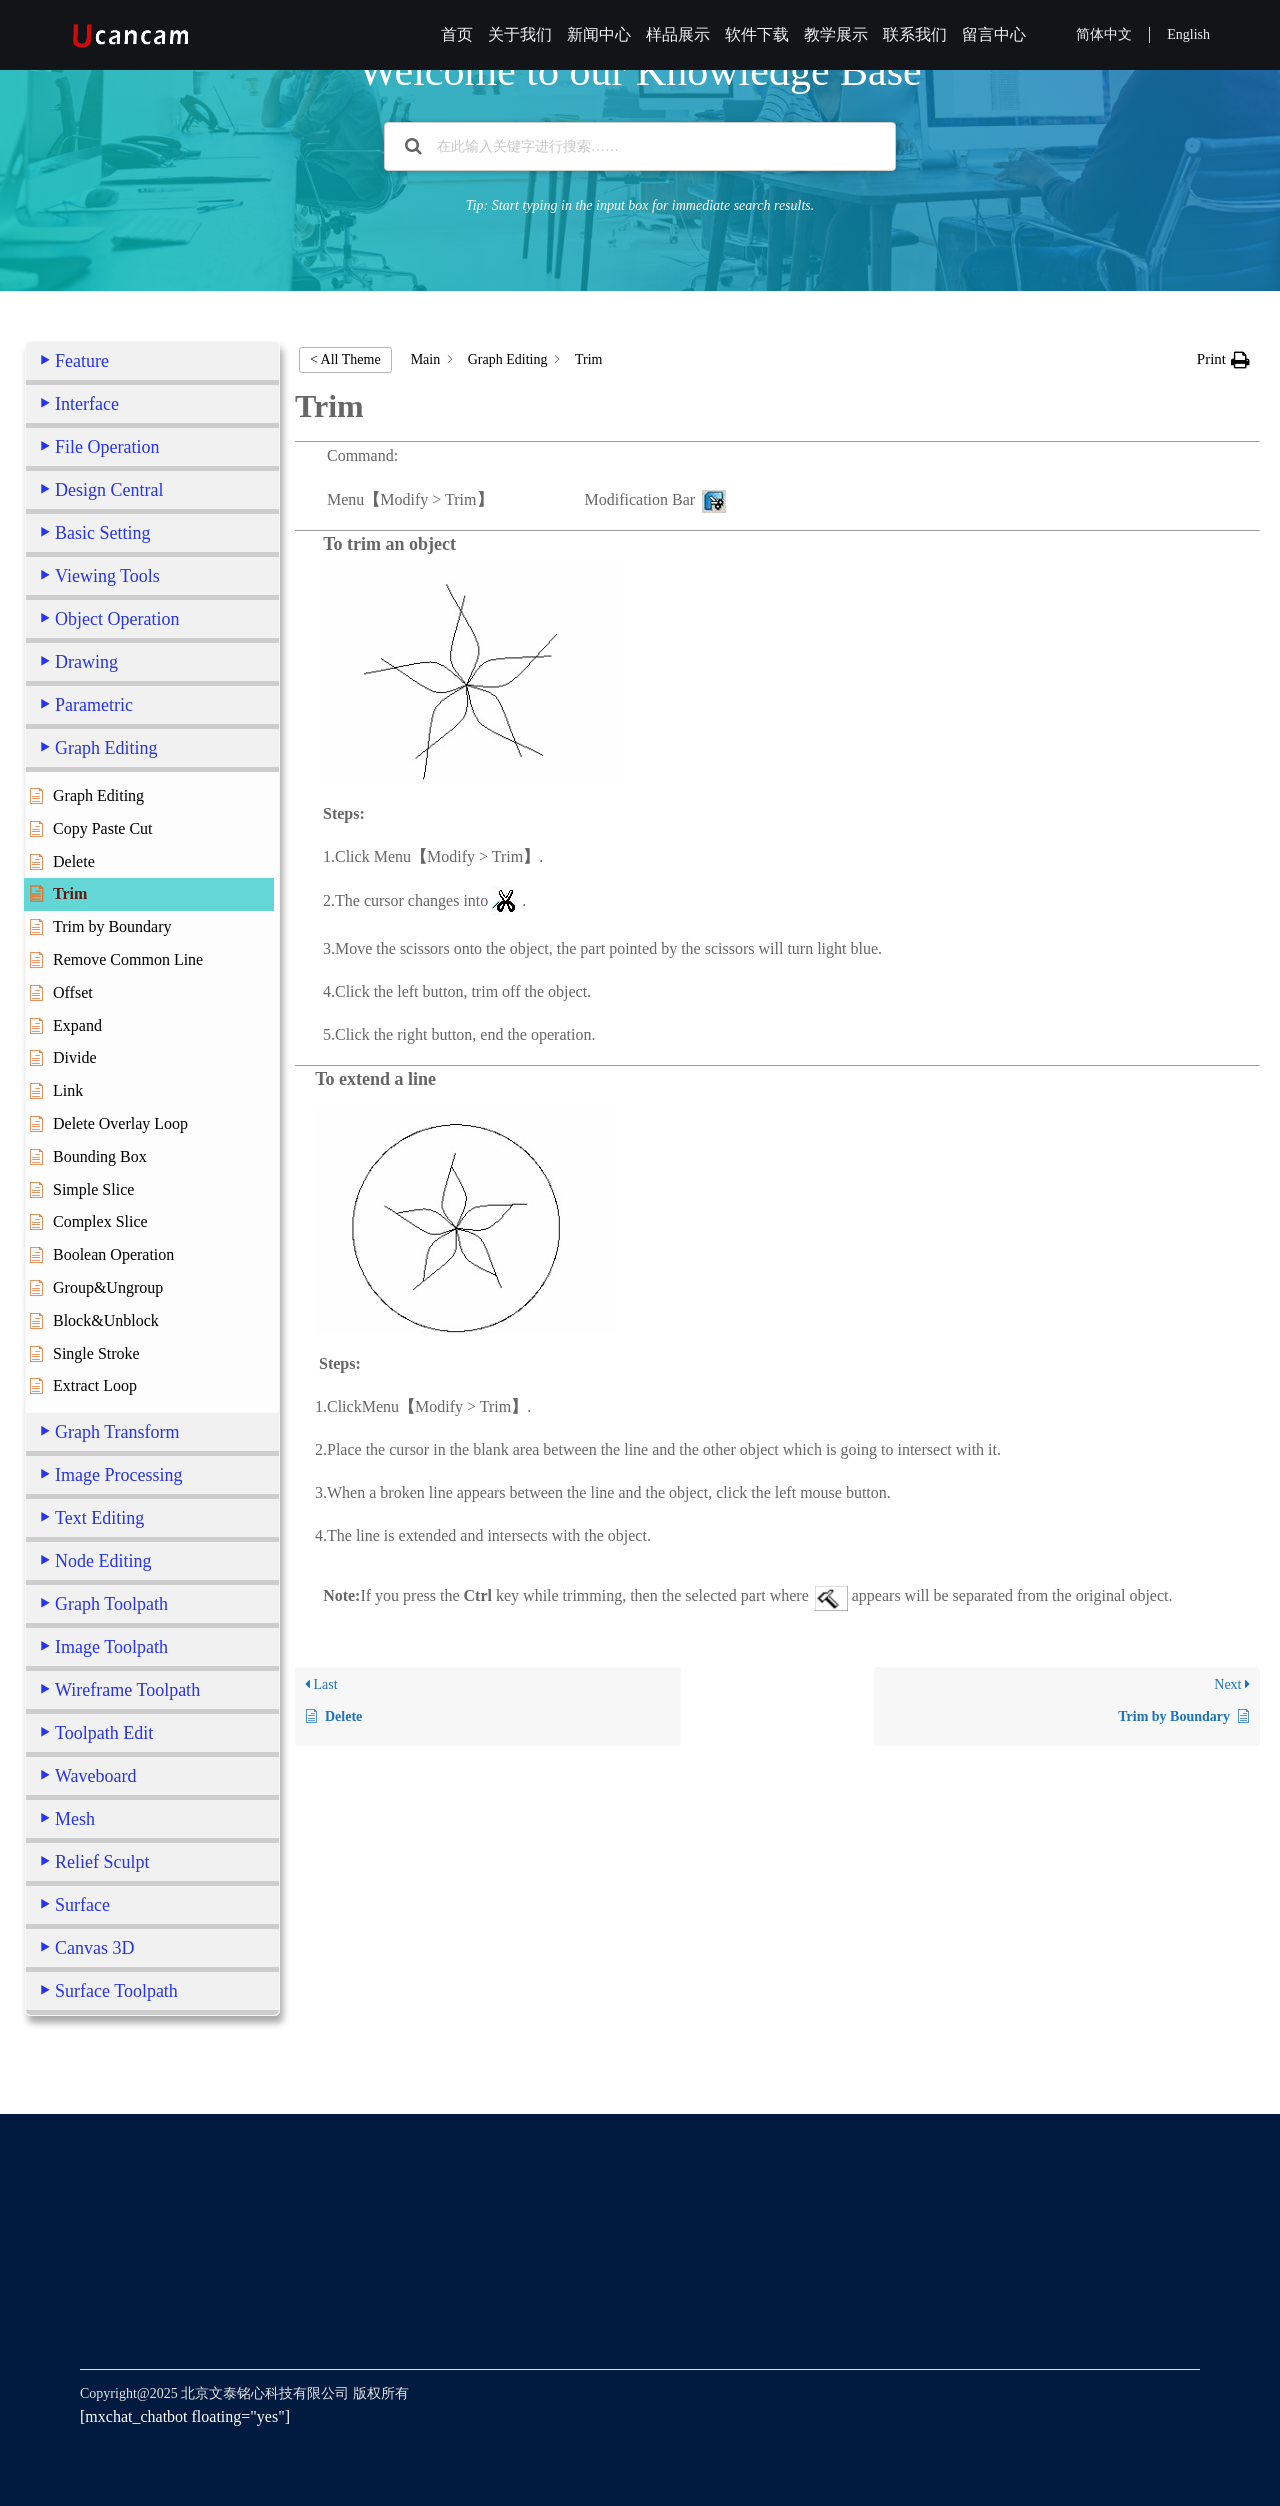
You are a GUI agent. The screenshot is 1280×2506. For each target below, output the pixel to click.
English (1188, 34)
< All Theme (345, 359)
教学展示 (836, 34)
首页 (457, 34)
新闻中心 (599, 34)
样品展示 (678, 34)
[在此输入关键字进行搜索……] (640, 146)
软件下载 (757, 34)
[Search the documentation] (413, 146)
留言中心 (994, 34)
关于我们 (520, 34)
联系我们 (915, 34)
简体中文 (1104, 34)
